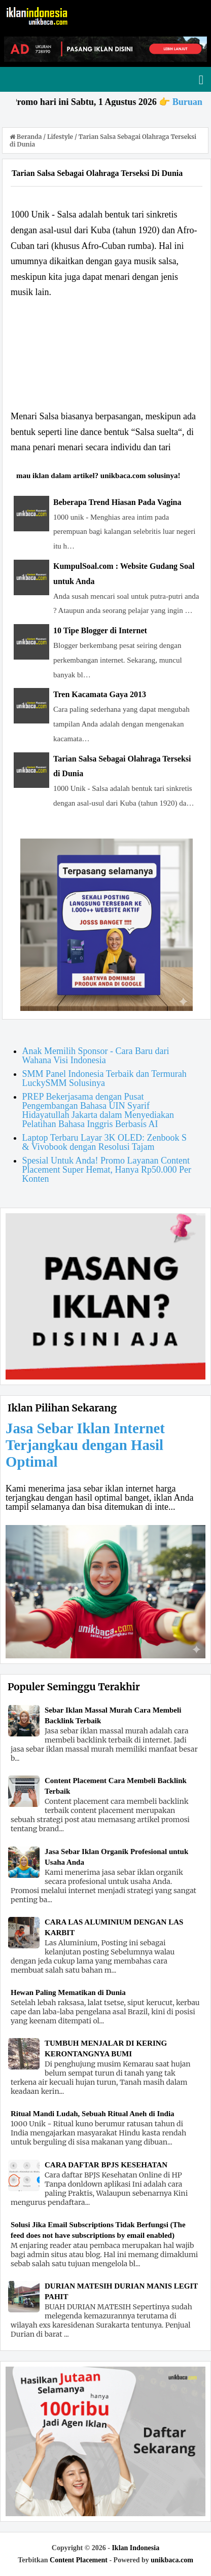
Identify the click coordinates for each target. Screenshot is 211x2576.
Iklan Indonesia (135, 2548)
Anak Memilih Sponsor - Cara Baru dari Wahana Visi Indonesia (95, 1055)
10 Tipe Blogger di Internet (100, 630)
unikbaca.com (172, 2560)
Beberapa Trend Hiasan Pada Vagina (117, 502)
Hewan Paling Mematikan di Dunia (68, 1992)
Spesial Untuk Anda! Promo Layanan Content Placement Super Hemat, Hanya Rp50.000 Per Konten (106, 1169)
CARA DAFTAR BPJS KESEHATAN (106, 2165)
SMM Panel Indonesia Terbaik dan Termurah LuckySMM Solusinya (104, 1078)
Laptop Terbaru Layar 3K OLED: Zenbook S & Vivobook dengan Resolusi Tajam (104, 1142)
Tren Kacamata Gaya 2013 (99, 694)
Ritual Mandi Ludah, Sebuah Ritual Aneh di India (92, 2114)
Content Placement (79, 2560)
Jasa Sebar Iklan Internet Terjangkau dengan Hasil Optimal (85, 1445)
